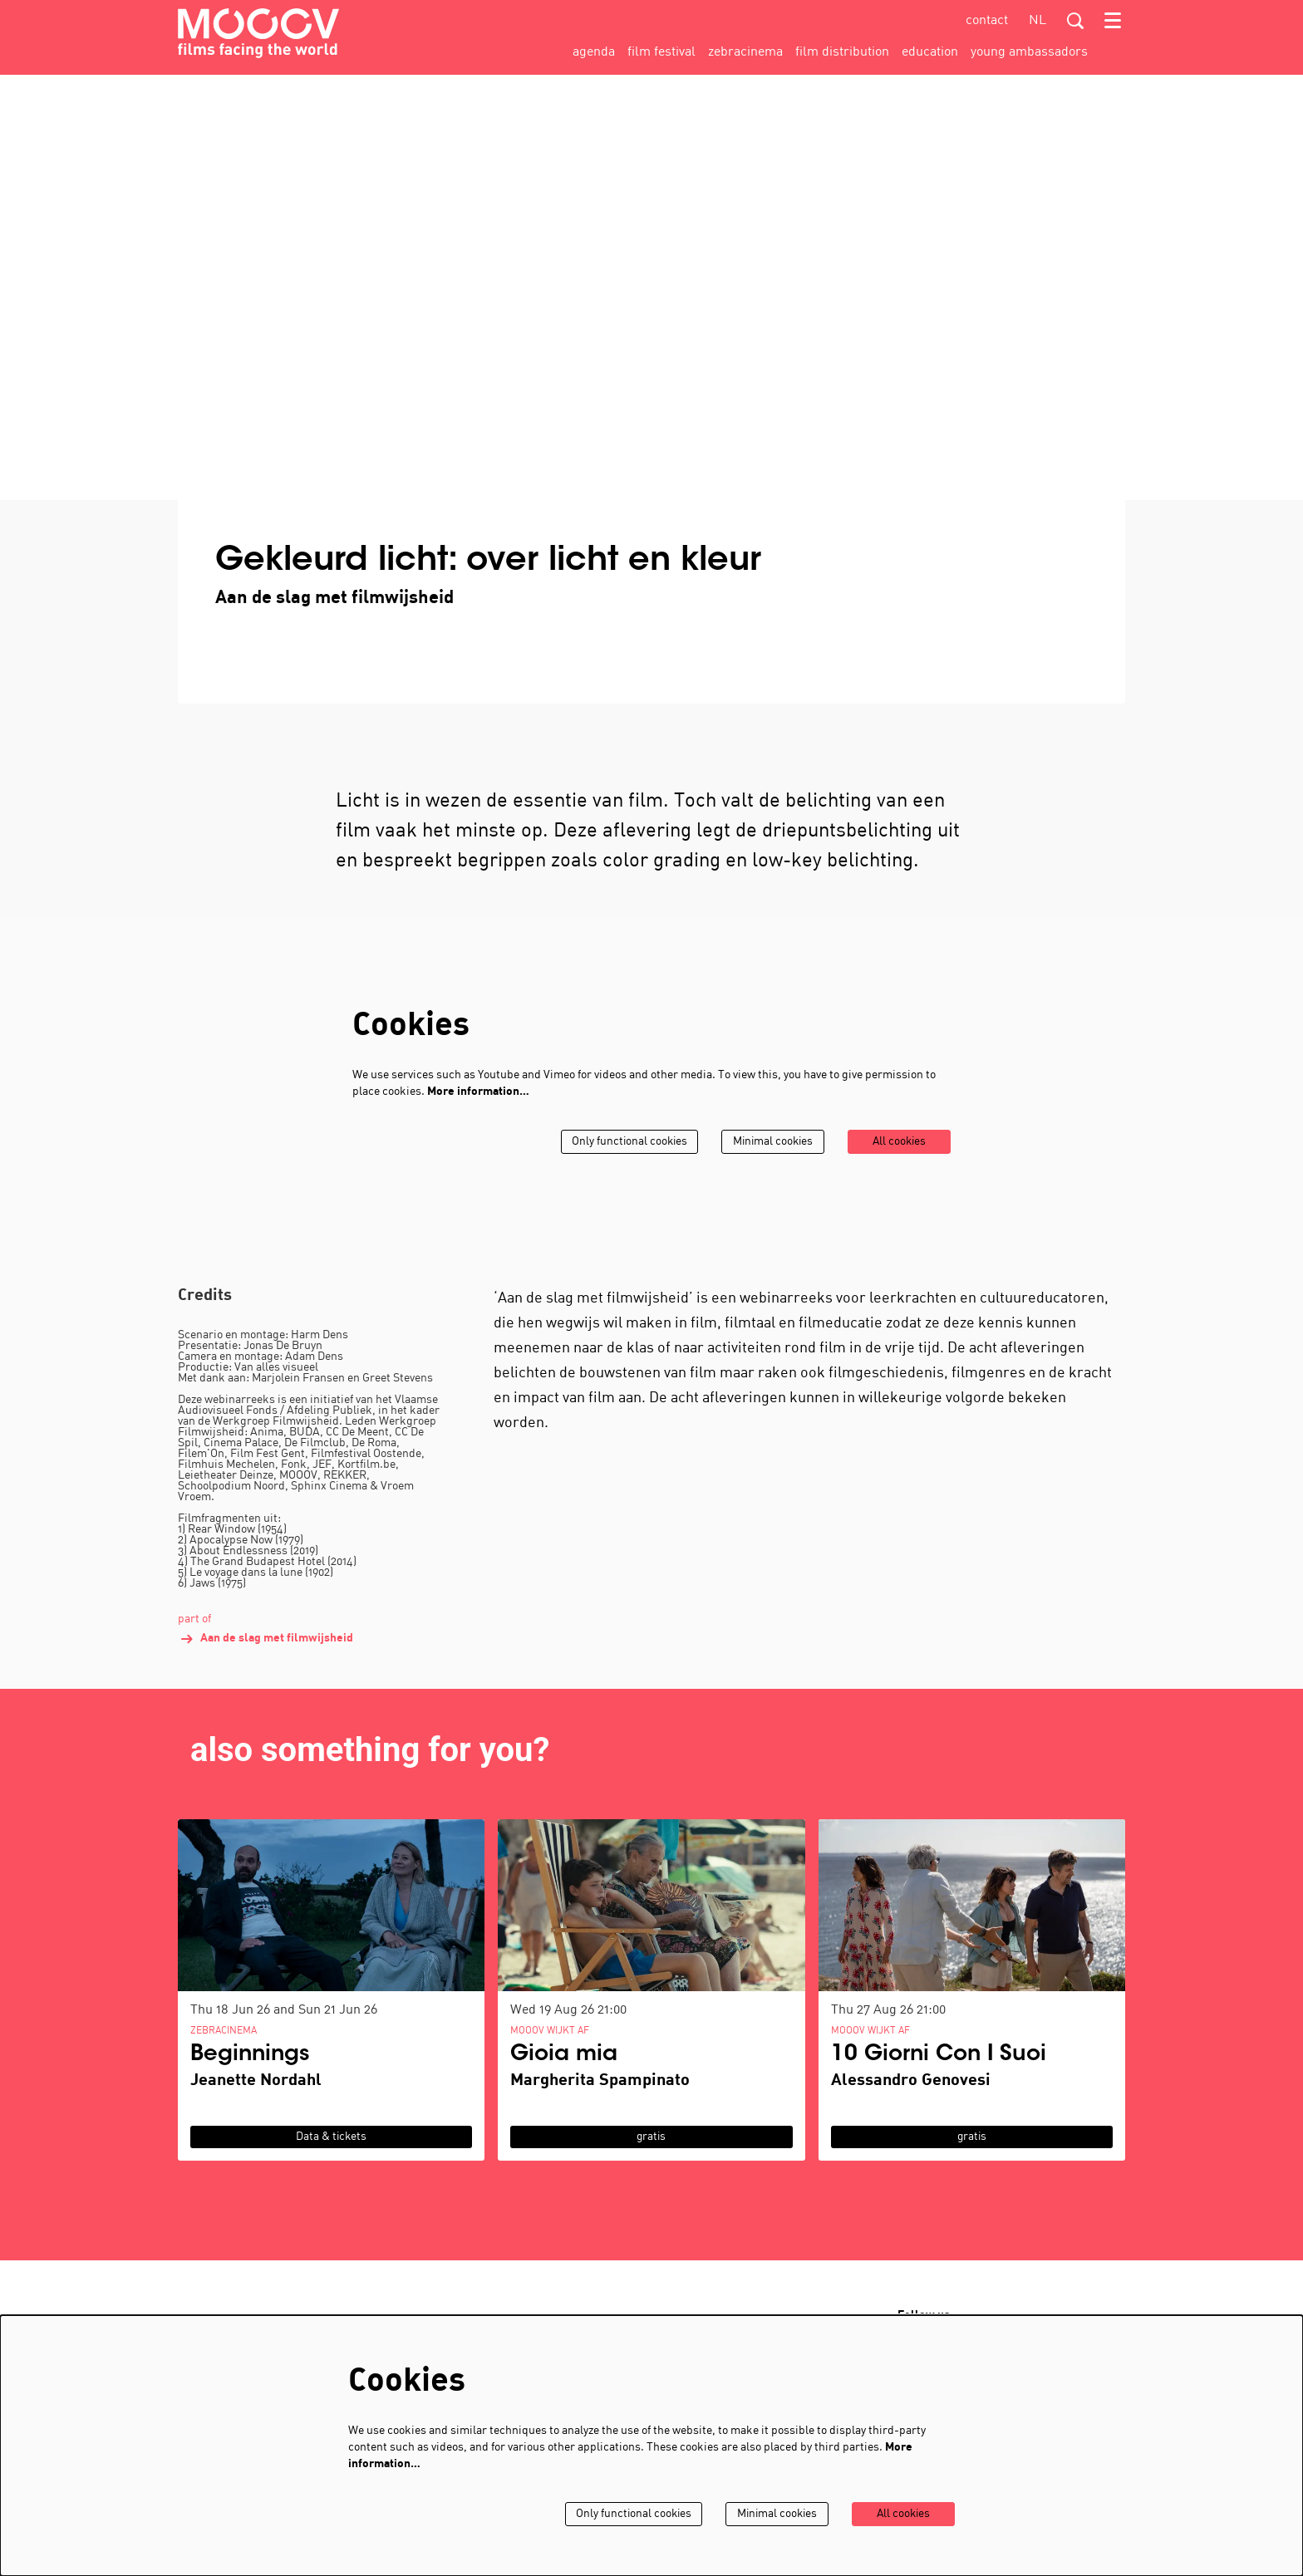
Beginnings (250, 2078)
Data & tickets (331, 2160)
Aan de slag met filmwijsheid (265, 1662)
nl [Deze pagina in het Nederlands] (1037, 20)
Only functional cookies (625, 1165)
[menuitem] (594, 52)
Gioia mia (563, 2078)
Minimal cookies (770, 1165)
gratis (651, 2160)
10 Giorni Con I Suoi (938, 2078)
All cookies (899, 1165)
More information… (478, 1115)
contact (987, 20)
